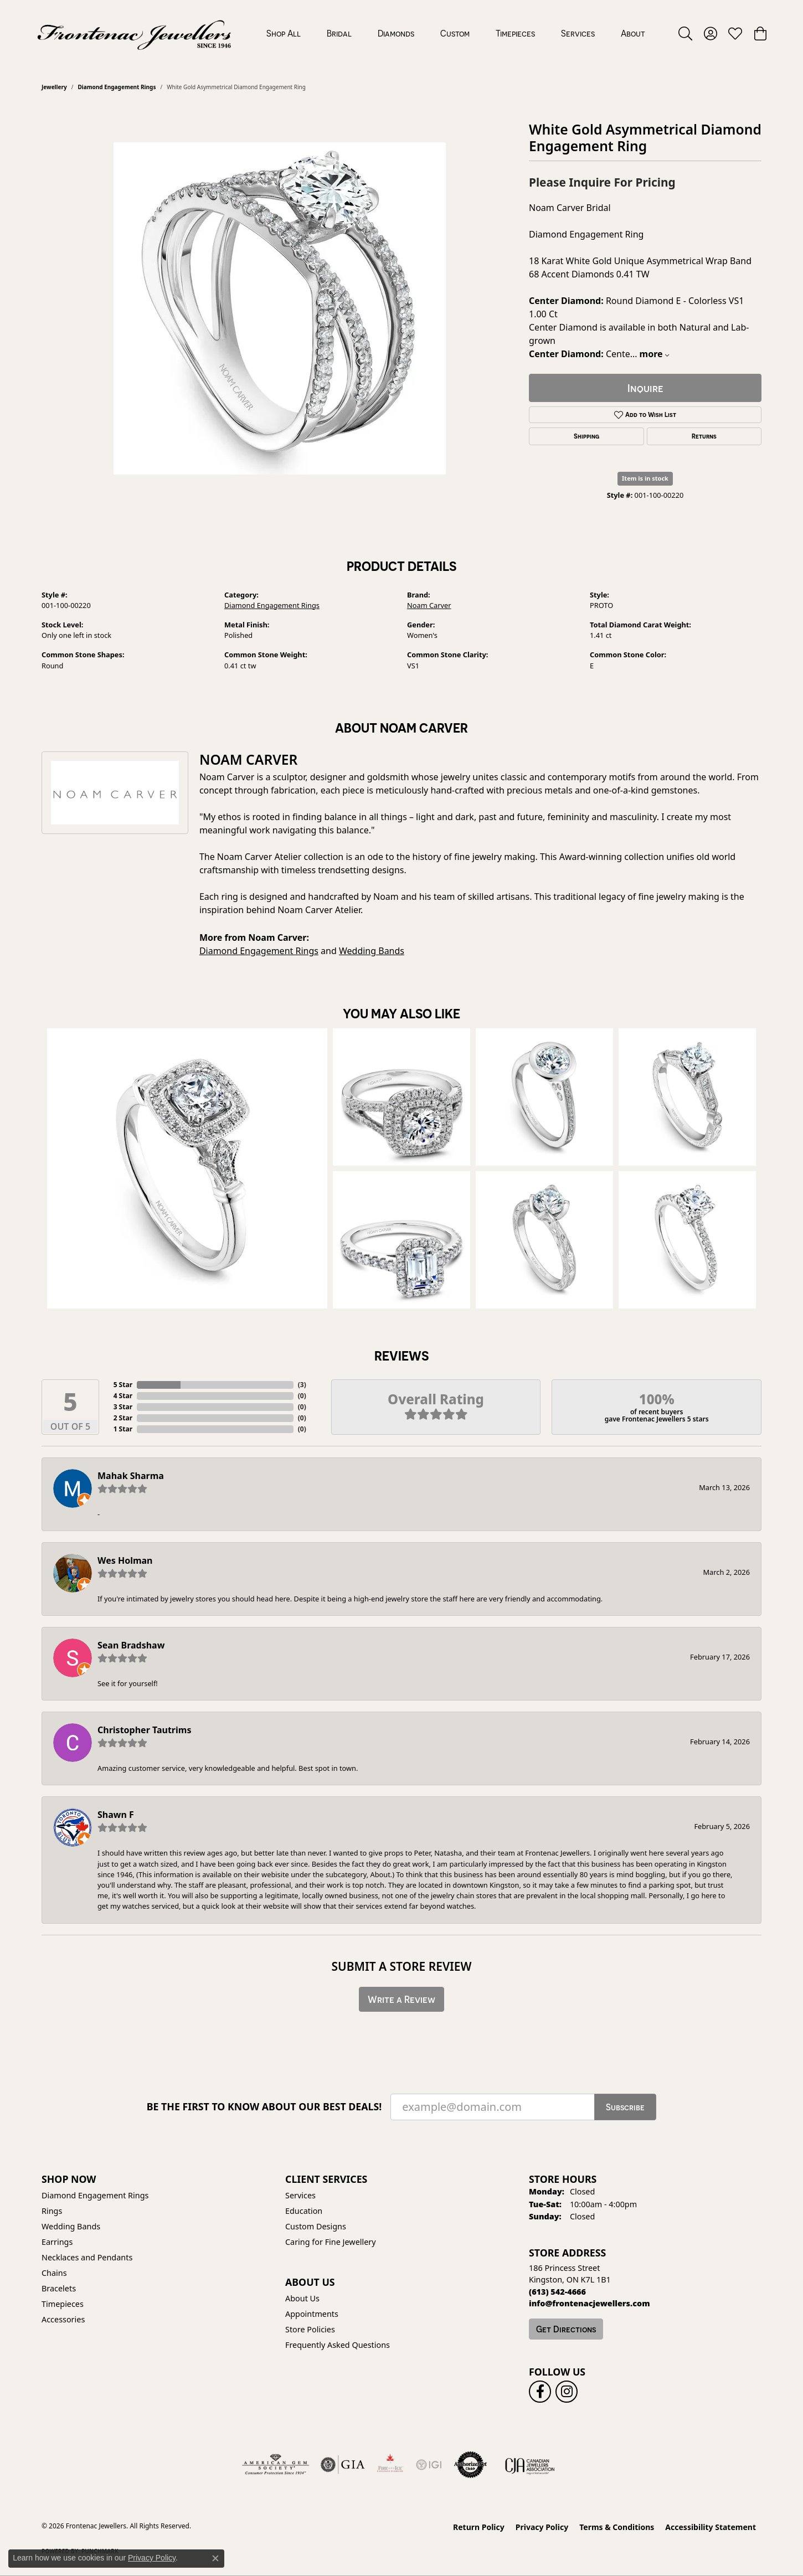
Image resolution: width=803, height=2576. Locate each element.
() (302, 1384)
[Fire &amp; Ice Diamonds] (390, 2465)
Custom (455, 33)
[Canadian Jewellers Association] (530, 2465)
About (633, 33)
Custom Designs (315, 2226)
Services (578, 33)
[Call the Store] (557, 2291)
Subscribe (625, 2107)
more (654, 354)
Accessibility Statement (710, 2527)
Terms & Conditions (616, 2527)
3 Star (123, 1406)
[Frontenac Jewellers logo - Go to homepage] (134, 33)
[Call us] (589, 2303)
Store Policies (310, 2329)
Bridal (339, 33)
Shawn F (115, 1815)
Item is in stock (645, 478)
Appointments (311, 2314)
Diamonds (396, 33)
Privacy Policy (542, 2527)
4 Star (123, 1395)
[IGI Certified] (428, 2465)
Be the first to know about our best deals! (264, 2107)
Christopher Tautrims (144, 1730)
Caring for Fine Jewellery (330, 2242)
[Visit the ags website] (275, 2465)
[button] (685, 33)
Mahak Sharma (130, 1476)
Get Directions (566, 2329)
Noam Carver (429, 605)
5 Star (123, 1384)
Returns (704, 436)
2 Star (123, 1418)
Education (303, 2211)
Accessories (63, 2319)
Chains (54, 2273)
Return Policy (479, 2527)
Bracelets (59, 2288)
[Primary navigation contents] (455, 33)
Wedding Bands (371, 951)
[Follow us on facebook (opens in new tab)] (540, 2392)
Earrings (57, 2242)
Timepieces (515, 33)
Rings (52, 2211)
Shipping (586, 436)
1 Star (123, 1429)
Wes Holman (125, 1560)
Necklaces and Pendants (87, 2257)
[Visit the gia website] (343, 2465)
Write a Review (401, 1999)
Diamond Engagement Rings (117, 87)
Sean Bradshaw (130, 1645)
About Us (302, 2298)
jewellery (54, 87)
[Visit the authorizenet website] (471, 2465)
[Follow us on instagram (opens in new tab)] (566, 2392)
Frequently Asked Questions (337, 2345)
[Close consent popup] (215, 2558)
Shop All (283, 33)
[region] (280, 308)
